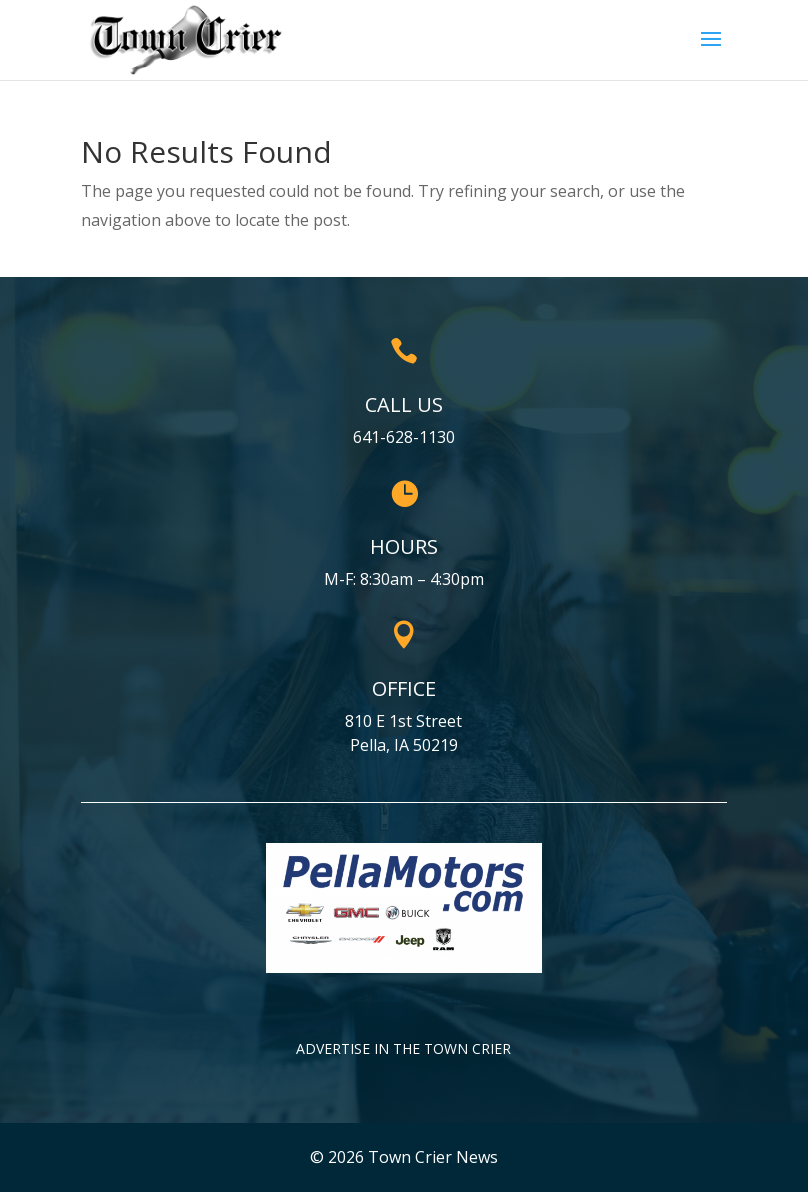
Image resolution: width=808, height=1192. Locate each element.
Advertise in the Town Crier (403, 1048)
